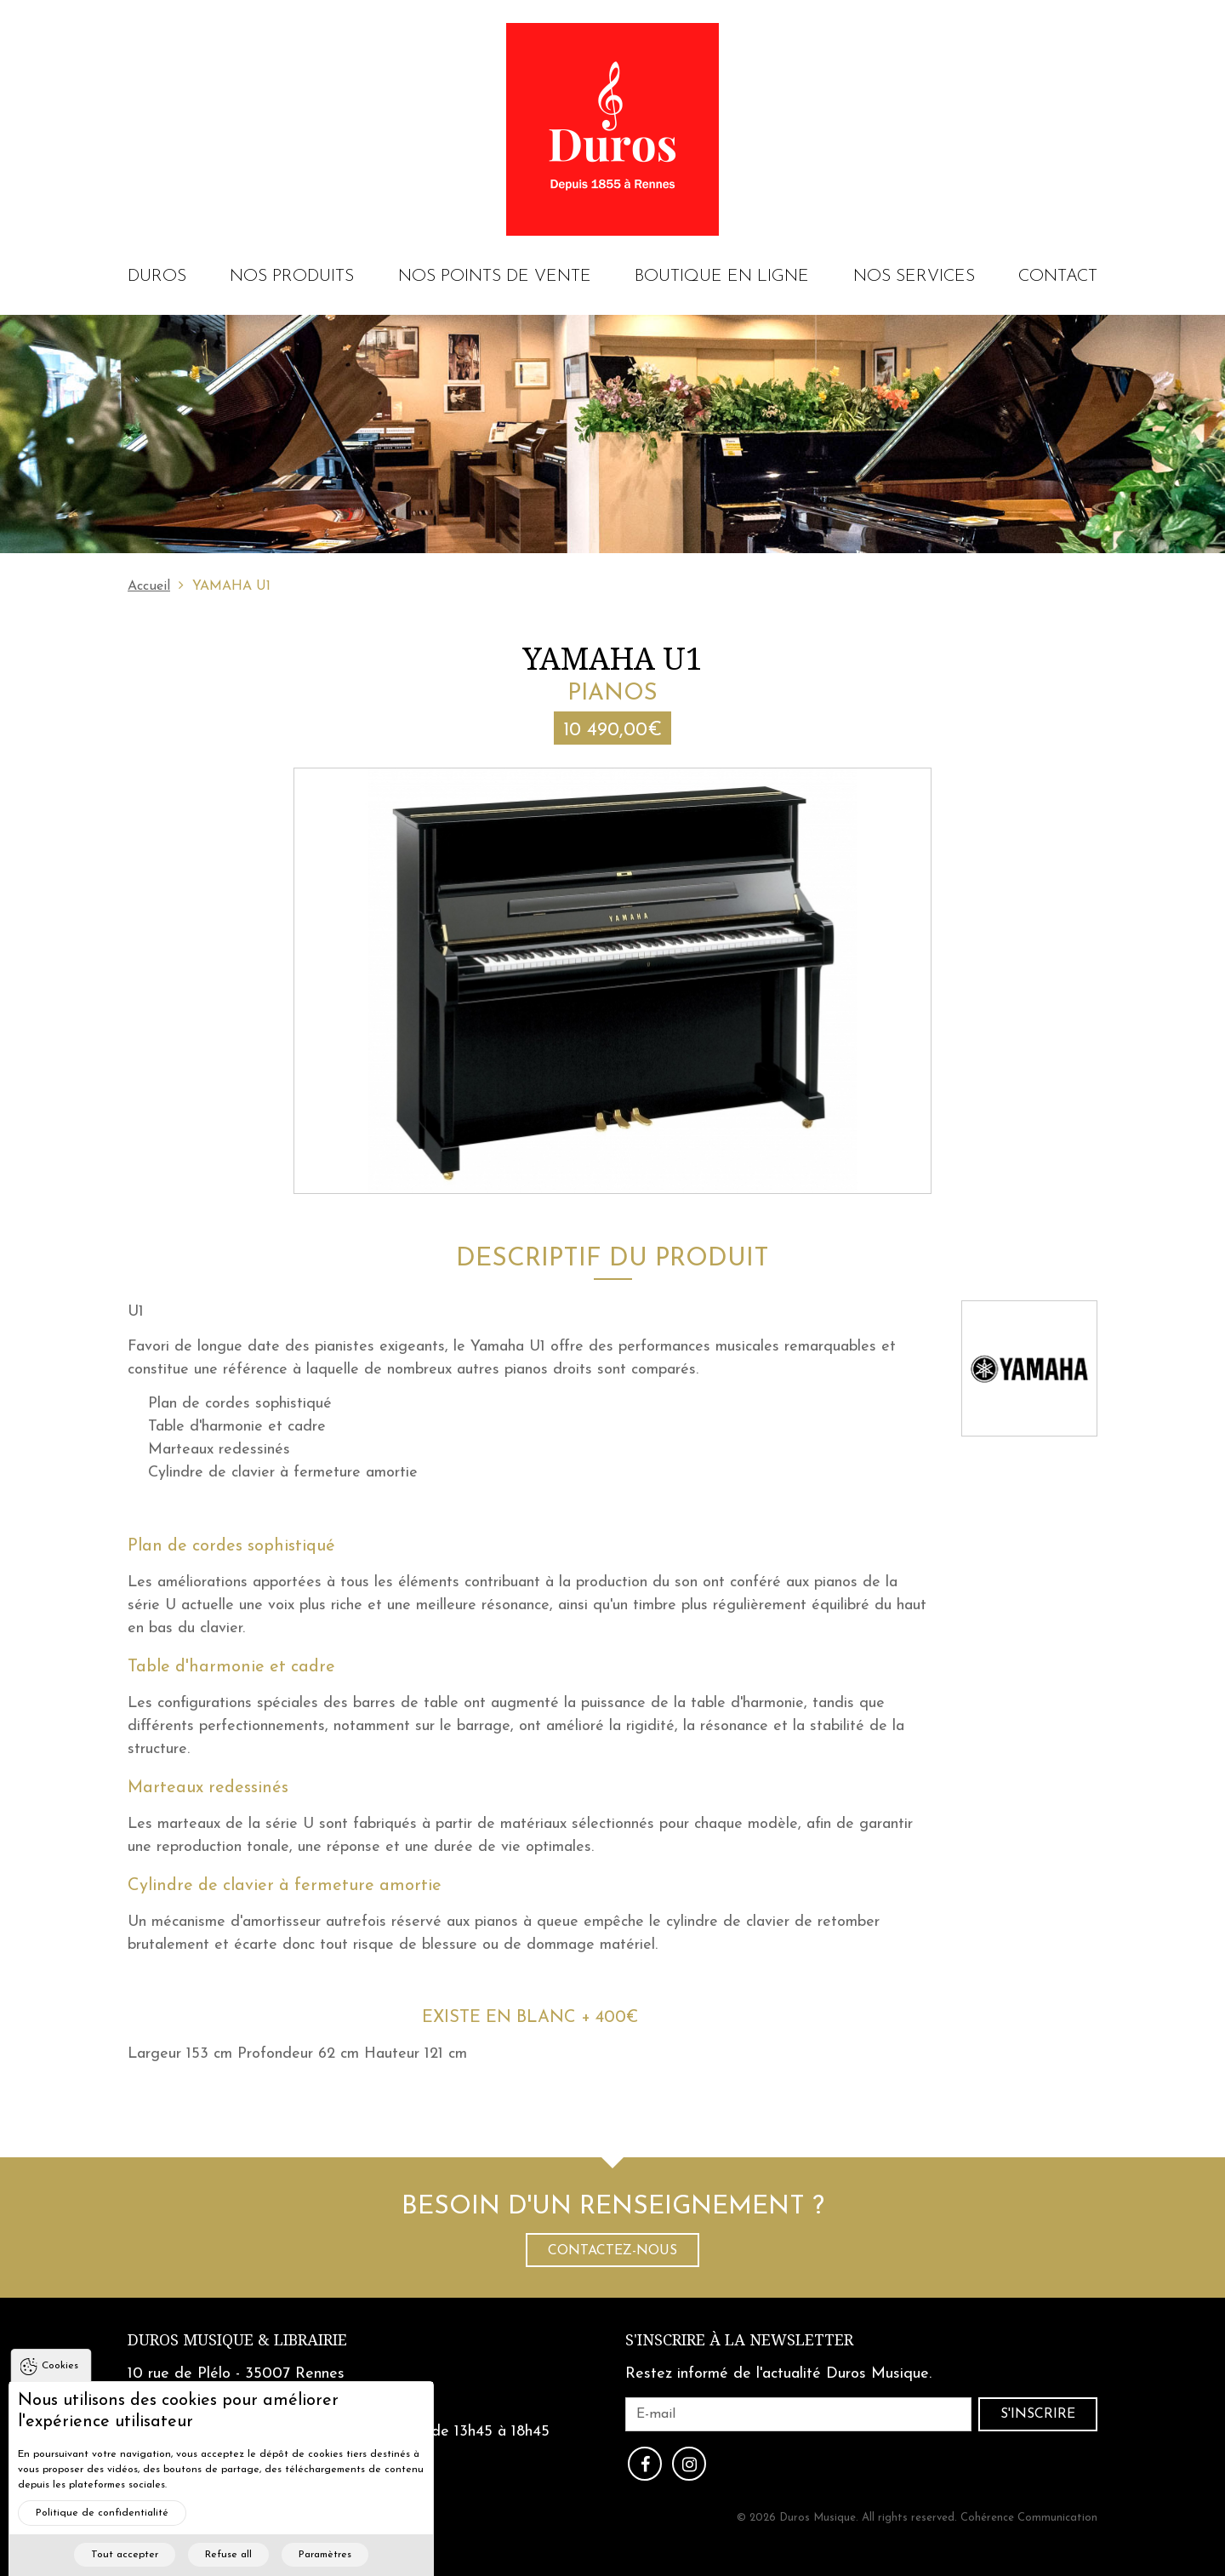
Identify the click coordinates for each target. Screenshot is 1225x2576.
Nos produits (292, 276)
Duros (157, 276)
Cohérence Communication (1028, 2517)
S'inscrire (1037, 2414)
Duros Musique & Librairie (237, 2340)
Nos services (914, 276)
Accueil (149, 586)
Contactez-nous (612, 2251)
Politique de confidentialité (102, 2534)
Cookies (60, 2387)
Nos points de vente (494, 276)
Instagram (689, 2464)
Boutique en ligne (722, 276)
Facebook (645, 2464)
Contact (1057, 276)
